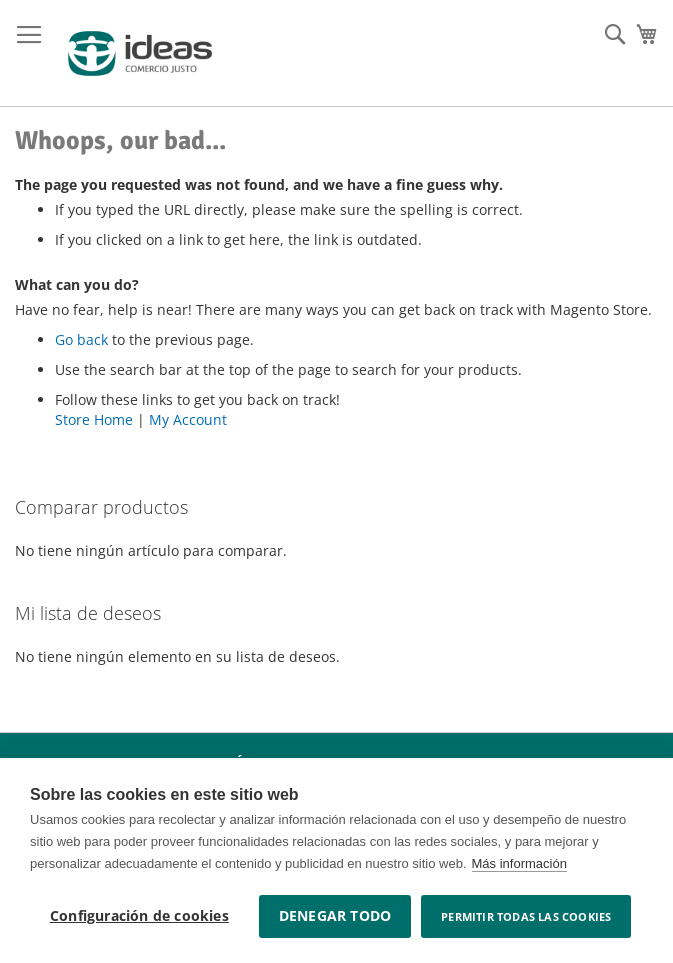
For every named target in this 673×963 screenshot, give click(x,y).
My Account (188, 419)
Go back (81, 339)
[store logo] (140, 53)
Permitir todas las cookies (526, 916)
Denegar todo (335, 916)
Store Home (94, 419)
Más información (519, 863)
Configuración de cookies (139, 916)
